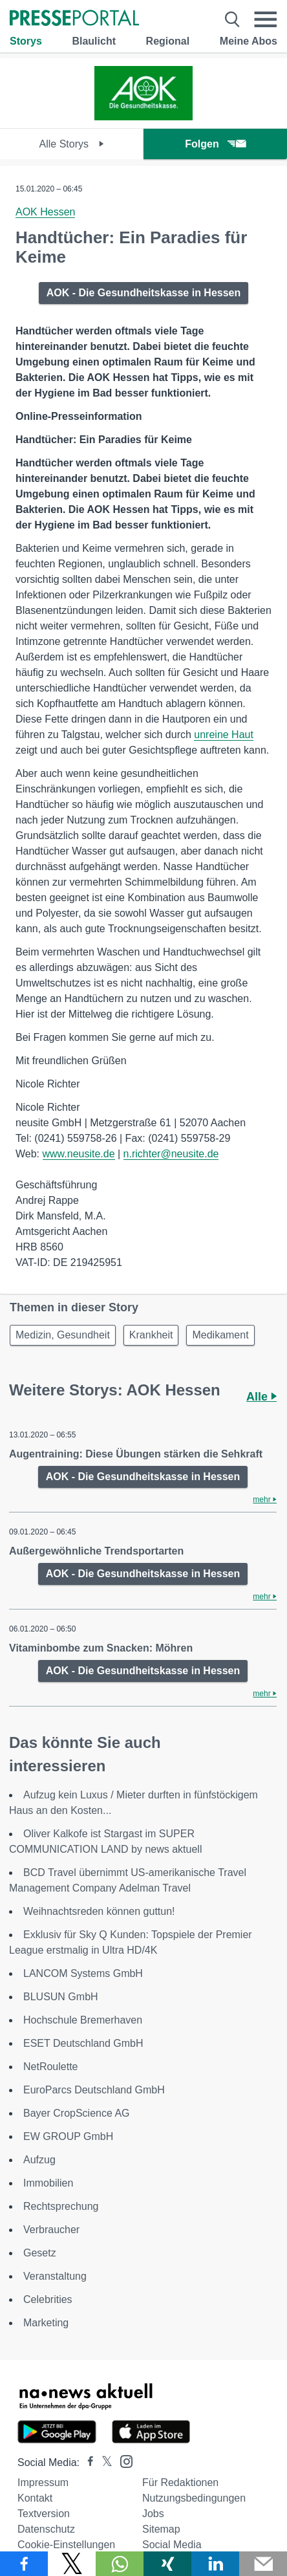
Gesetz (39, 2252)
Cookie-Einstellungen (66, 2544)
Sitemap (161, 2529)
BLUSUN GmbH (60, 1996)
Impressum (43, 2482)
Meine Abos (248, 41)
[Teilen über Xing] (167, 2563)
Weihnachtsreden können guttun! (99, 1911)
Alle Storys (72, 143)
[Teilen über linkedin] (215, 2563)
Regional (168, 41)
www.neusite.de (79, 1153)
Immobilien (48, 2183)
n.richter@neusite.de (171, 1153)
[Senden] (263, 2563)
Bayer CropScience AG (76, 2113)
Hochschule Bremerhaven (82, 2019)
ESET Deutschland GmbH (83, 2043)
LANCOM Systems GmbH (83, 1973)
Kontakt (34, 2498)
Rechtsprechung (61, 2206)
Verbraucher (51, 2229)
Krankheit (151, 1334)
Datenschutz (46, 2529)
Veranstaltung (55, 2276)
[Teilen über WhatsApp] (120, 2563)
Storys (26, 41)
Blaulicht (94, 41)
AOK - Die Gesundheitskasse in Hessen (144, 292)
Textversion (43, 2513)
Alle (261, 1396)
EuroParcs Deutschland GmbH (94, 2089)
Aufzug (39, 2159)
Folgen (215, 143)
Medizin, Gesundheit (63, 1334)
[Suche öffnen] (232, 19)
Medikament (220, 1334)
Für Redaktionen (180, 2482)
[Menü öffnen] (265, 19)
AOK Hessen (45, 211)
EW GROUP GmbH (68, 2136)
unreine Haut (223, 734)
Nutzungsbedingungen (194, 2498)
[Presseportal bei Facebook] (87, 2462)
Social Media (172, 2544)
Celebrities (47, 2299)
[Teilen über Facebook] (24, 2563)
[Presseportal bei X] (103, 2462)
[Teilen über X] (72, 2563)
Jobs (153, 2513)
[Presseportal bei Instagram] (122, 2460)
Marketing (46, 2322)
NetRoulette (50, 2066)
